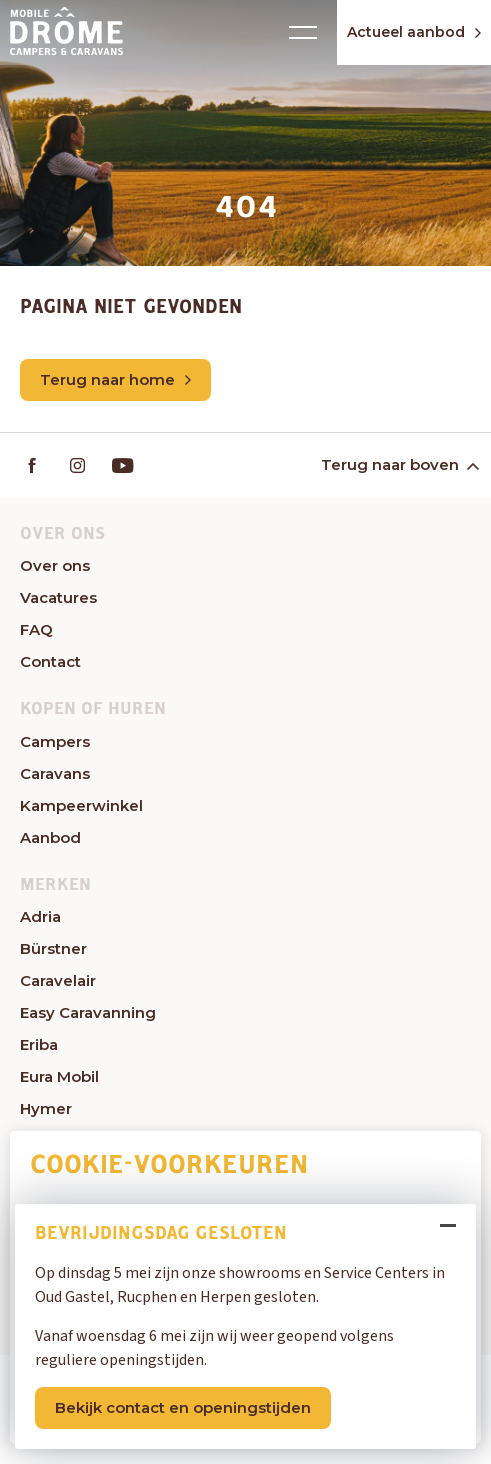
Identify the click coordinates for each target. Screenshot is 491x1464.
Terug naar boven (398, 464)
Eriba (39, 1044)
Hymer (46, 1108)
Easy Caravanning (88, 1012)
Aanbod (50, 837)
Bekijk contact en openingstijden (183, 1407)
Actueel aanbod (414, 32)
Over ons (55, 565)
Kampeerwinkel (81, 805)
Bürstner (53, 948)
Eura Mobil (59, 1076)
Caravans (55, 773)
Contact (50, 661)
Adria (40, 916)
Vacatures (58, 597)
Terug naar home (115, 379)
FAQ (36, 629)
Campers (55, 741)
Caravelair (58, 980)
